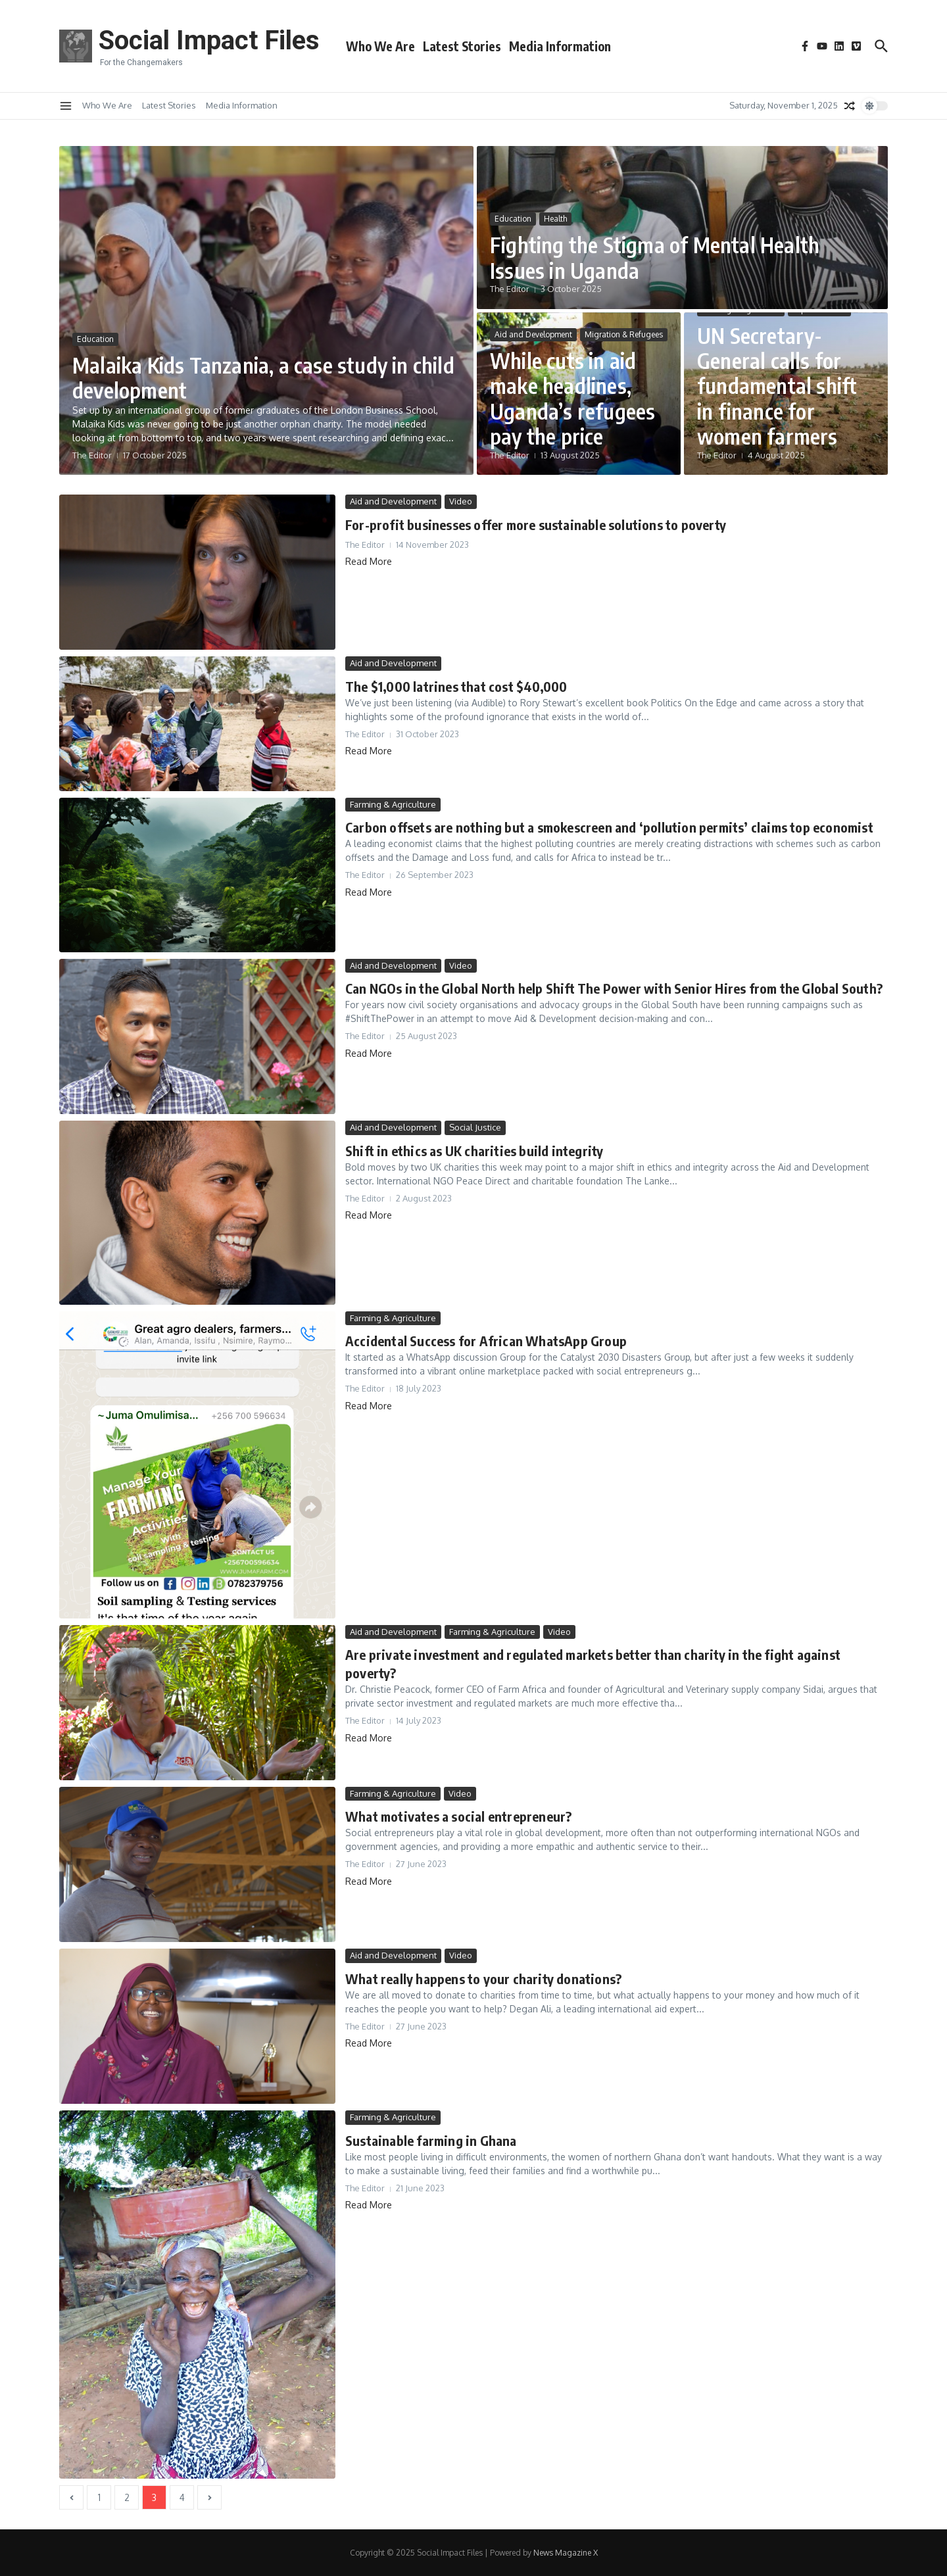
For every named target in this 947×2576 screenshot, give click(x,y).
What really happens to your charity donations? (483, 1978)
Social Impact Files (209, 40)
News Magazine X (565, 2553)
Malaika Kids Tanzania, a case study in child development (263, 377)
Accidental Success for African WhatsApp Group (486, 1340)
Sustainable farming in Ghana (431, 2140)
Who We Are (380, 46)
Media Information (560, 46)
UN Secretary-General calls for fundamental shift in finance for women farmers (777, 386)
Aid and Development (533, 334)
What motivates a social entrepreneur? (458, 1816)
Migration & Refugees (624, 334)
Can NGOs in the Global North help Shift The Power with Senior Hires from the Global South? (614, 988)
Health (555, 219)
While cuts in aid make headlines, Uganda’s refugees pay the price (572, 398)
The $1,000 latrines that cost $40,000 (456, 686)
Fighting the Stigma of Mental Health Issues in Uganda (654, 257)
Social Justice (475, 1127)
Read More (368, 561)
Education (95, 339)
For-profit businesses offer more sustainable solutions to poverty (535, 524)
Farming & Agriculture (393, 804)
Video (460, 501)
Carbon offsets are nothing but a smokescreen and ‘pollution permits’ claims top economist (609, 827)
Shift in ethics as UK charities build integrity (474, 1150)
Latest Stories (462, 46)
